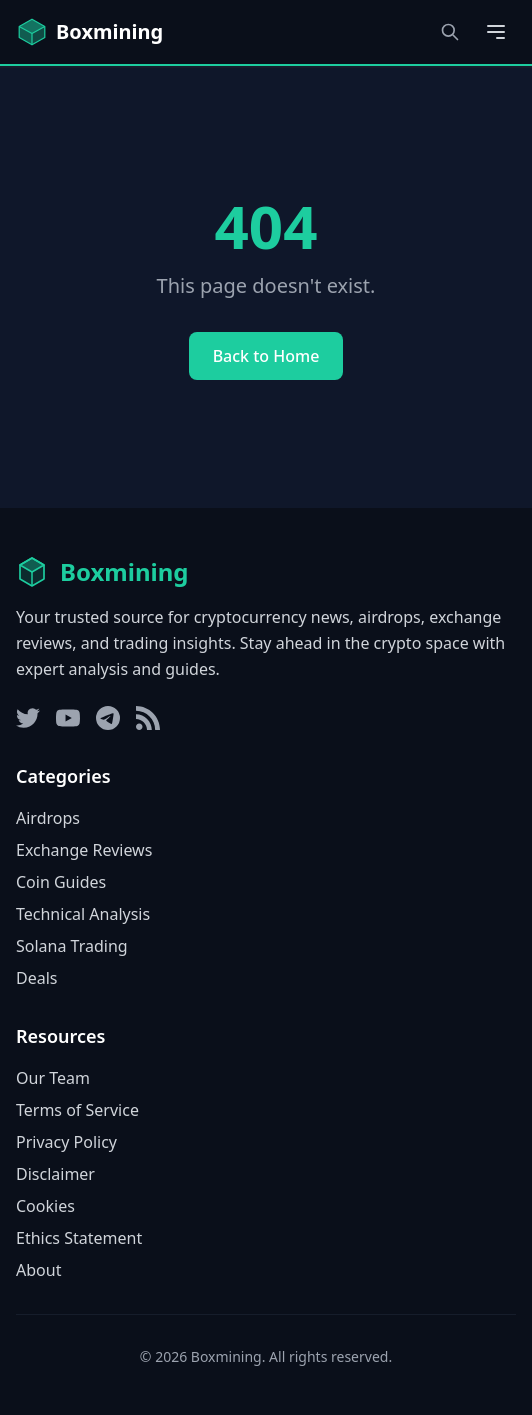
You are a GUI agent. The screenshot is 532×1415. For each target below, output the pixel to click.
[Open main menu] (496, 32)
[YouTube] (68, 718)
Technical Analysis (83, 914)
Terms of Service (77, 1110)
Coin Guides (61, 882)
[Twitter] (28, 718)
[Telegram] (108, 718)
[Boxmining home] (89, 32)
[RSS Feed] (148, 718)
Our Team (53, 1078)
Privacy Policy (66, 1142)
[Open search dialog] (450, 32)
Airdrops (48, 818)
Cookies (45, 1206)
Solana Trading (72, 946)
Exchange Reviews (84, 850)
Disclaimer (55, 1174)
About (38, 1270)
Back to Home (266, 356)
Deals (36, 978)
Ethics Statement (79, 1238)
